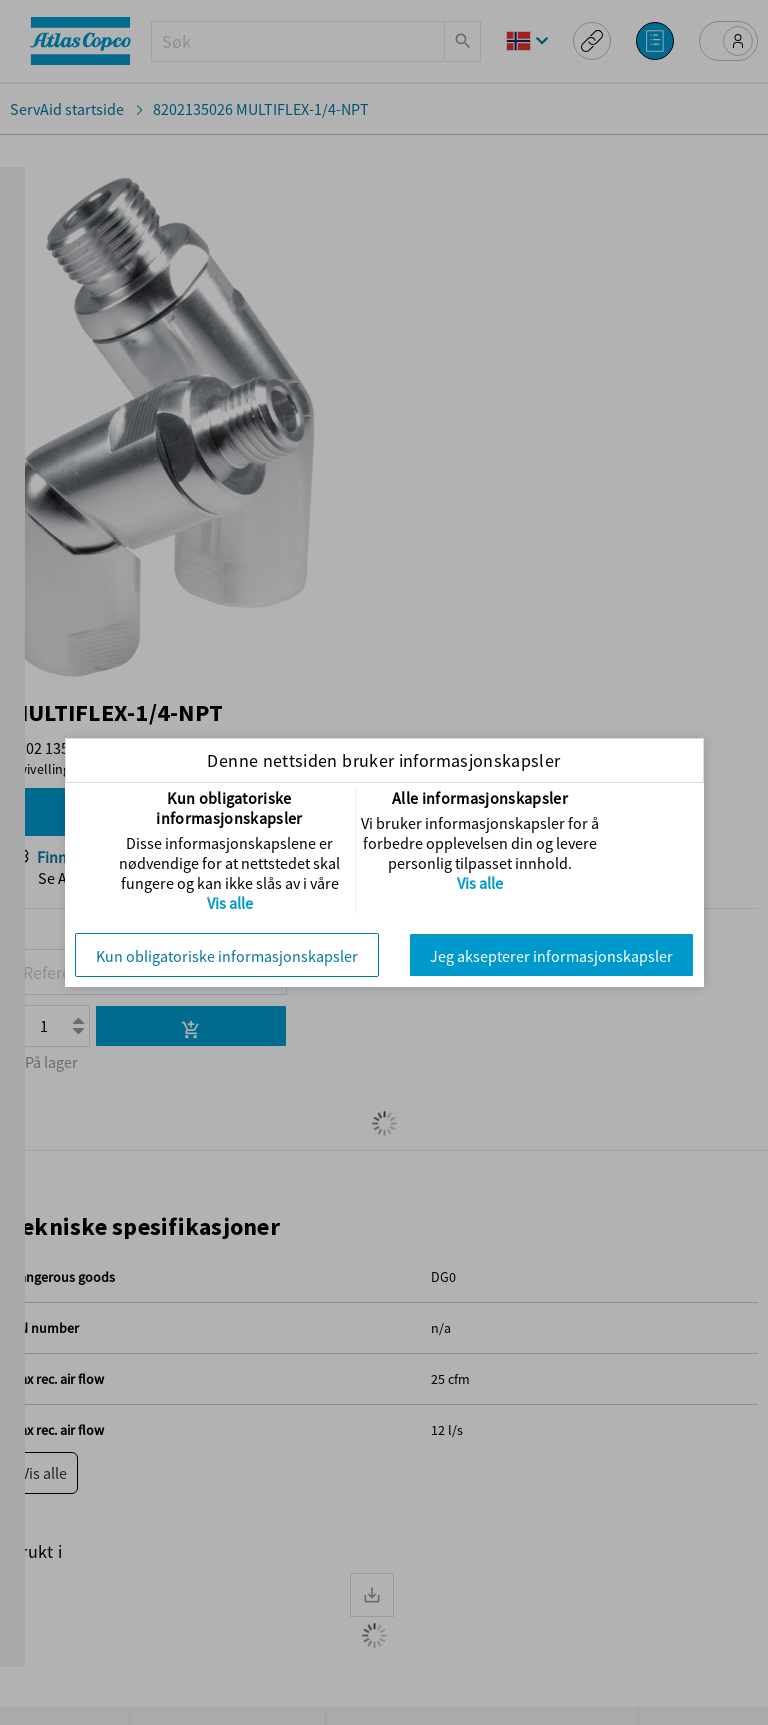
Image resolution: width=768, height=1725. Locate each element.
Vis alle (230, 903)
